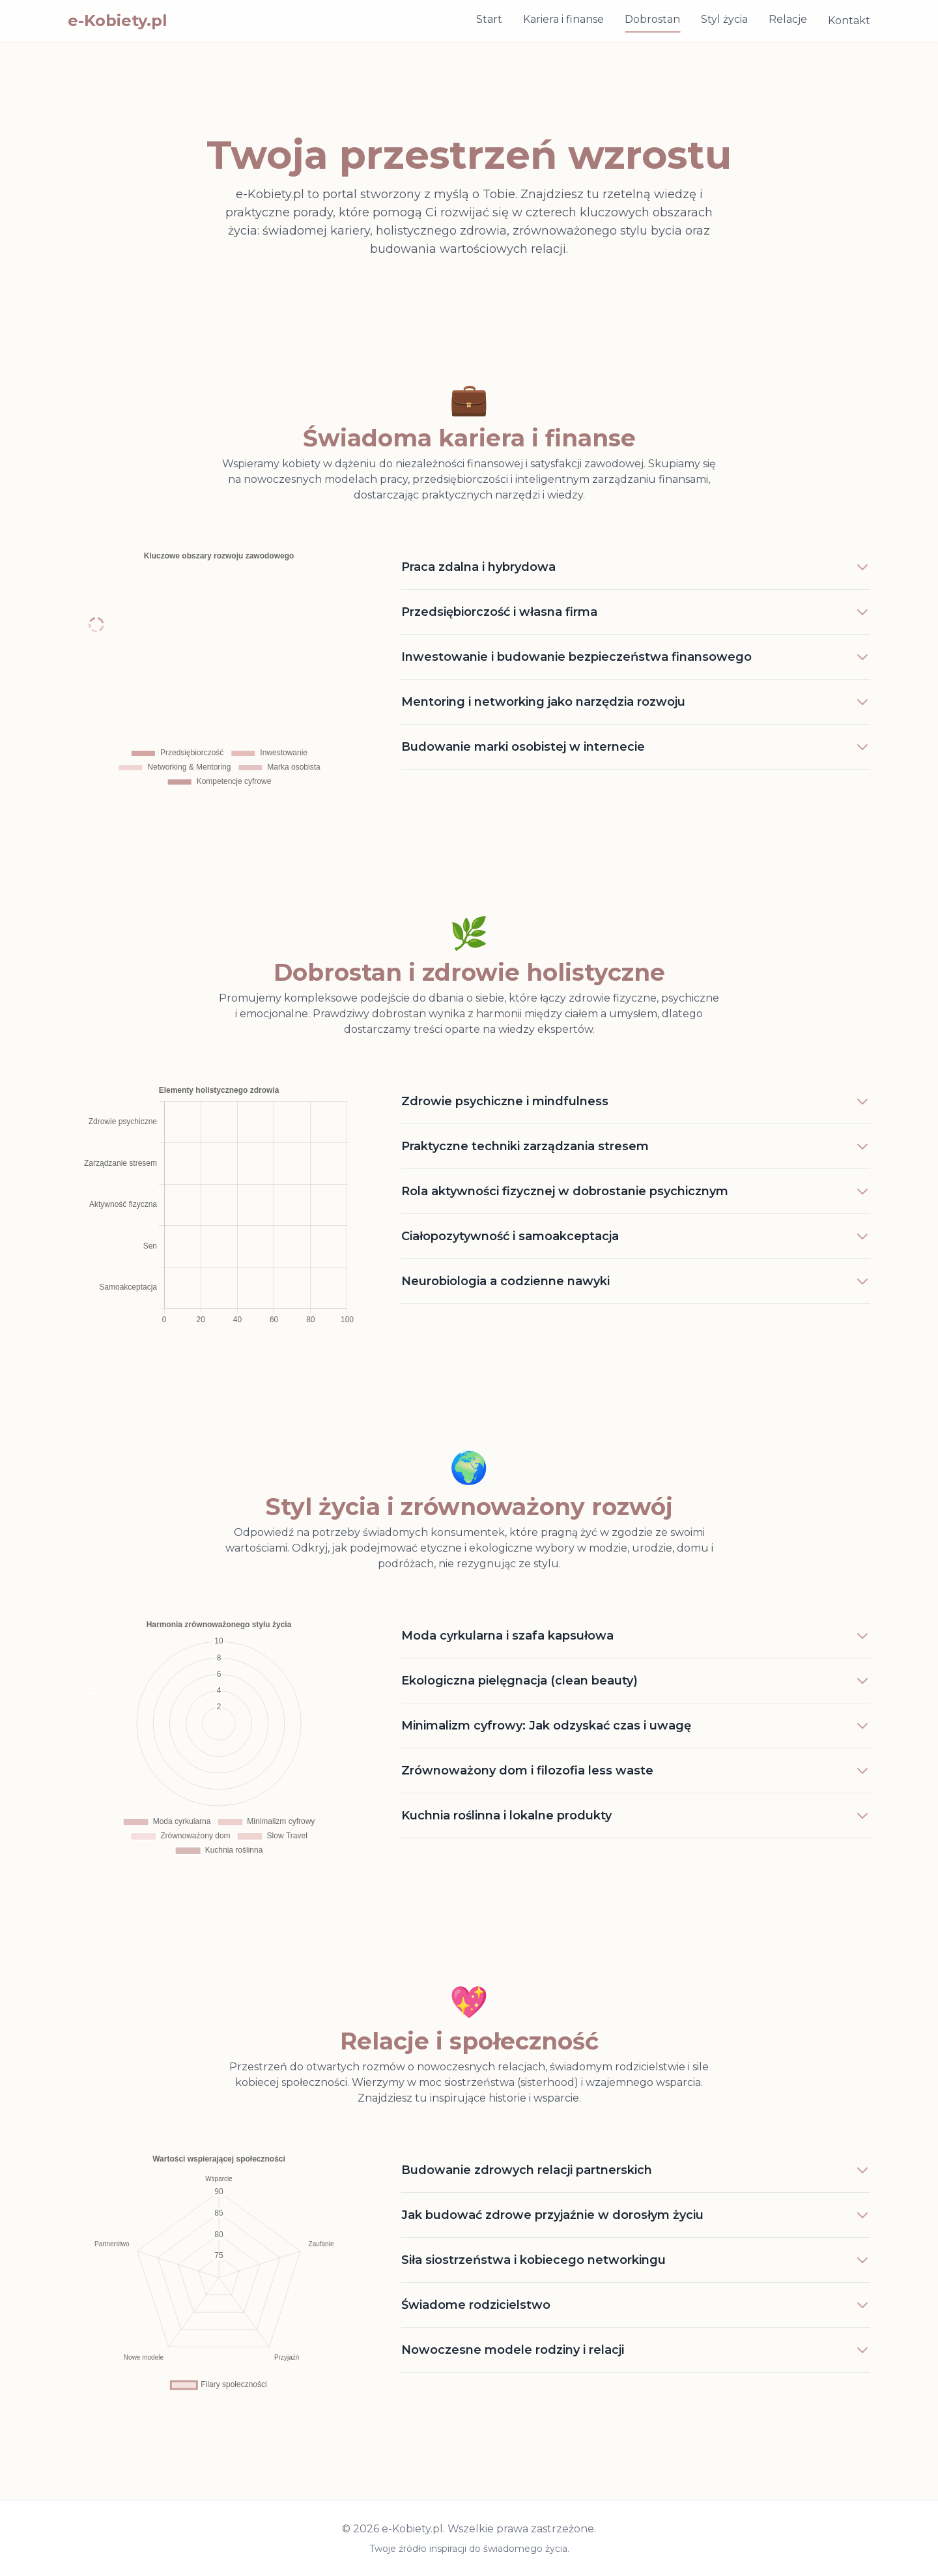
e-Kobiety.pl (117, 20)
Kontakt (849, 20)
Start (489, 19)
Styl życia (724, 19)
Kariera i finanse (563, 19)
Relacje (788, 19)
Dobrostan (652, 19)
